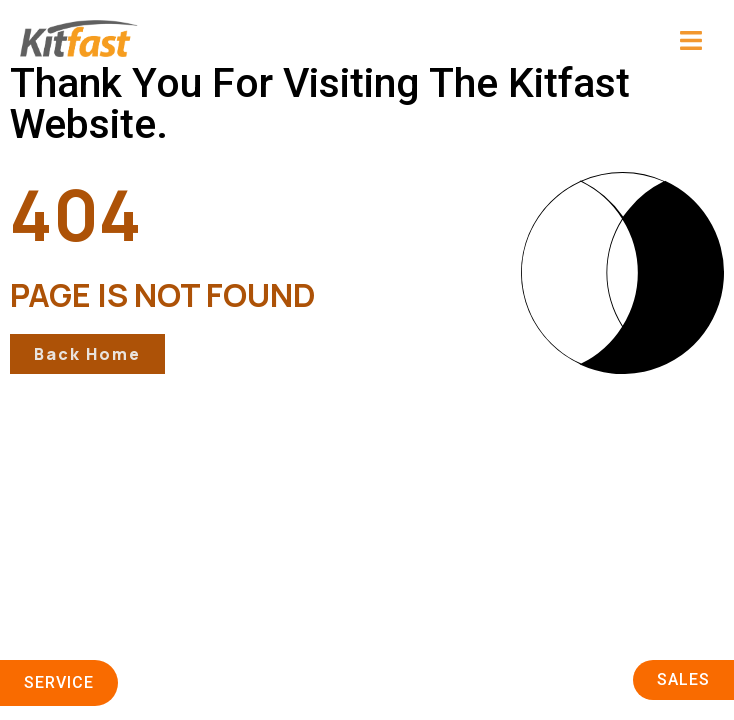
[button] (545, 42)
